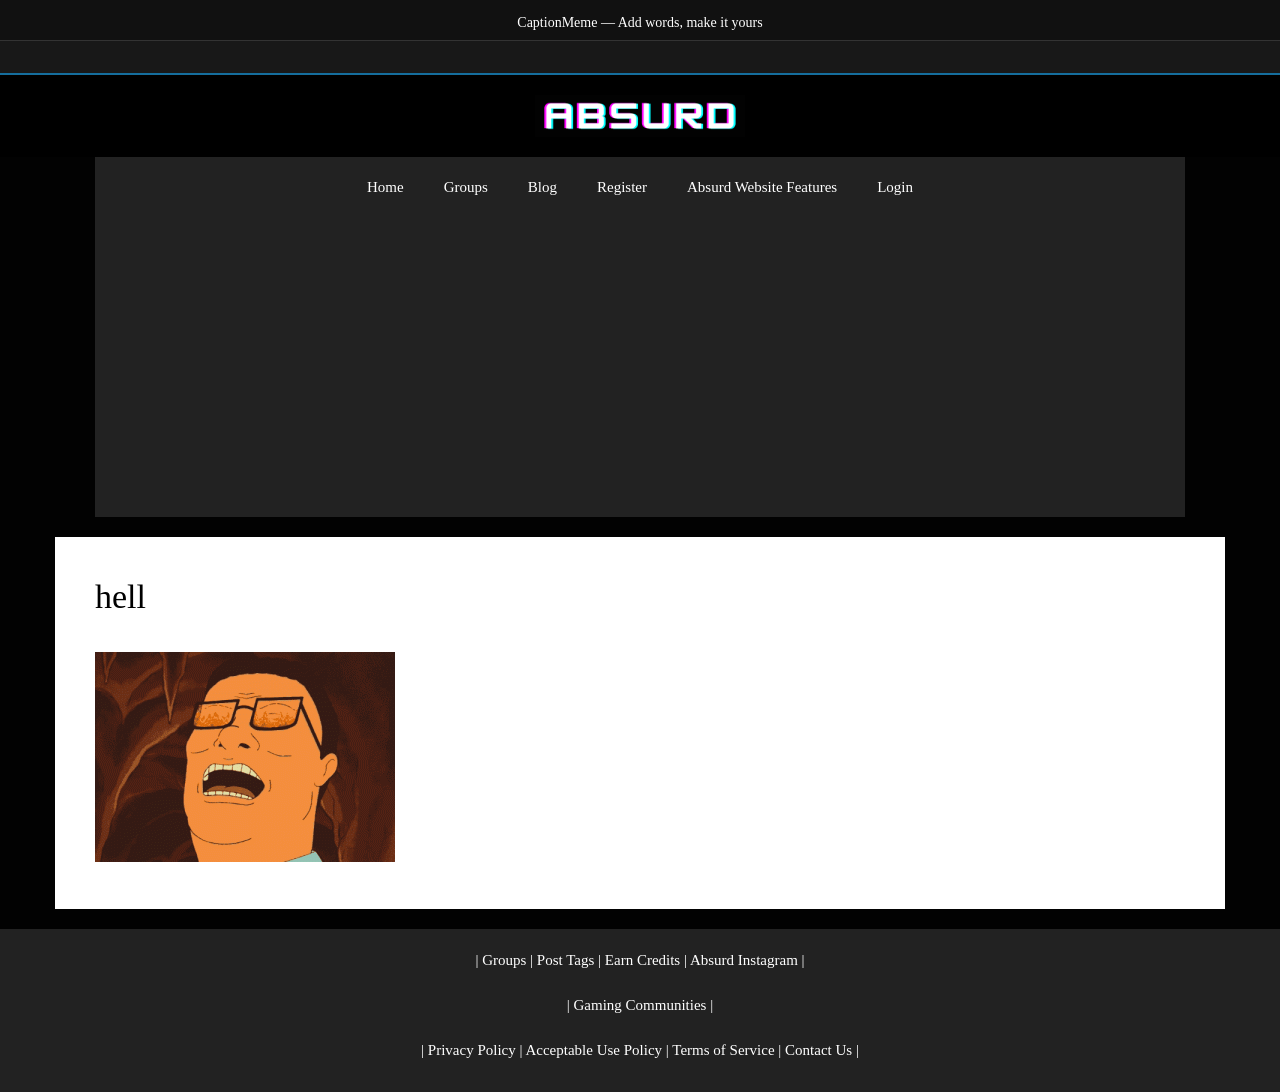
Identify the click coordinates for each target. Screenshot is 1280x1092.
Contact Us (818, 1050)
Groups (466, 187)
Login (895, 187)
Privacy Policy (472, 1050)
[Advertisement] (640, 367)
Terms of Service (723, 1050)
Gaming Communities (640, 1005)
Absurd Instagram (744, 960)
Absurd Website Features (762, 187)
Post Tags (565, 960)
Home (385, 187)
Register (622, 187)
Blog (542, 187)
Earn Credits (642, 960)
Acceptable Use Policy (593, 1050)
